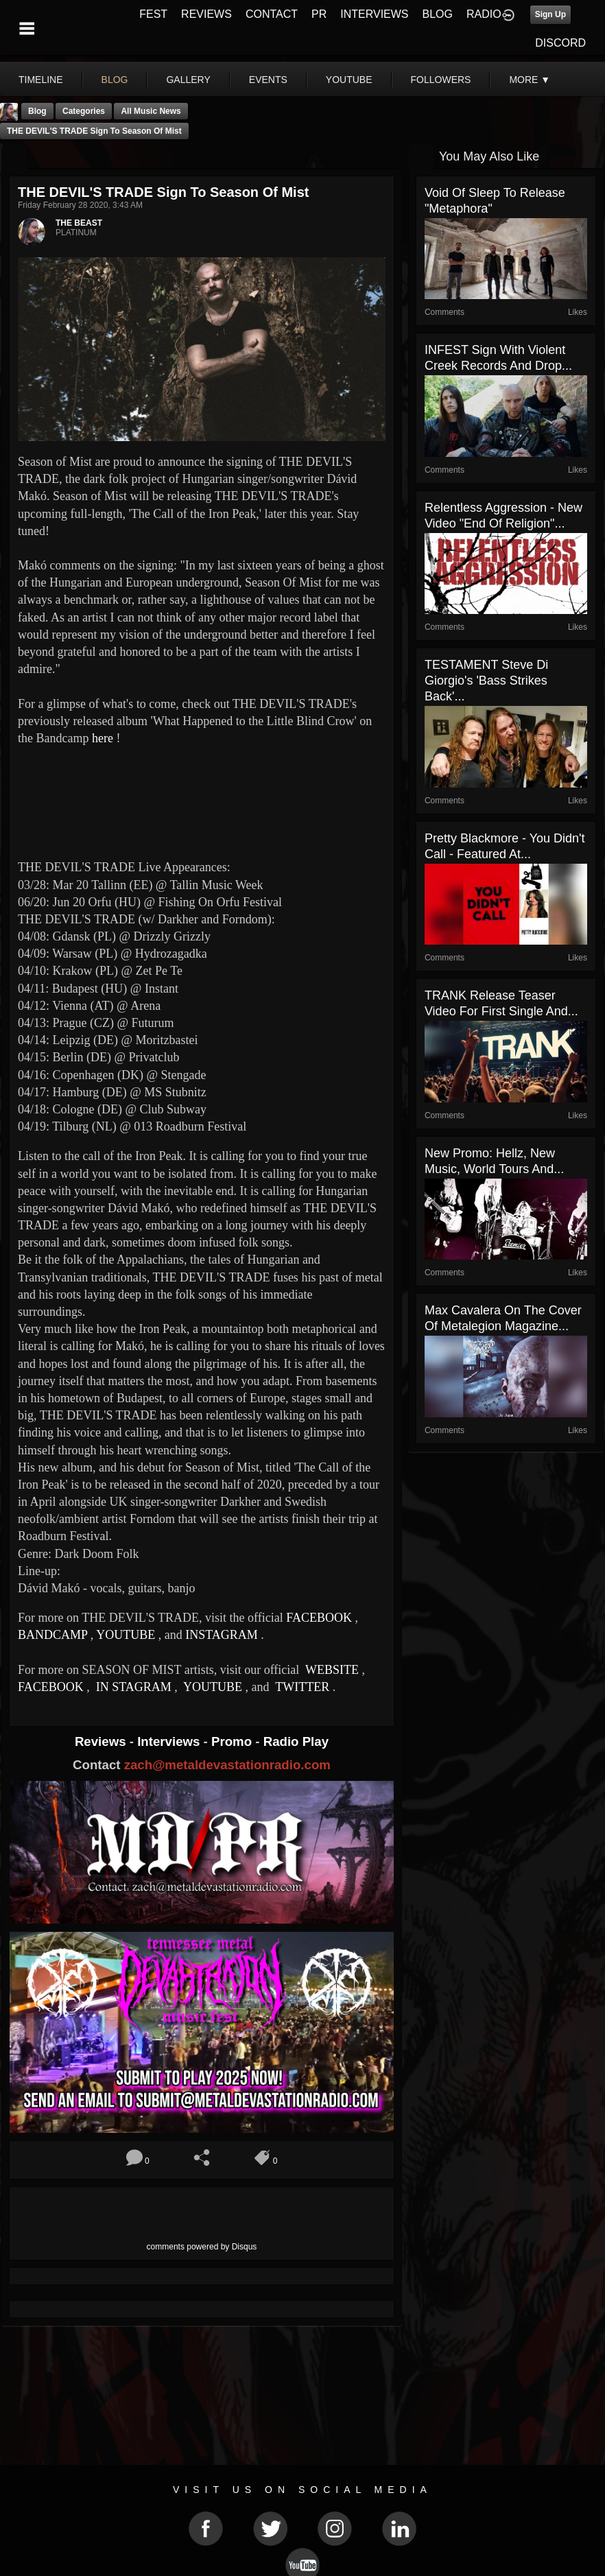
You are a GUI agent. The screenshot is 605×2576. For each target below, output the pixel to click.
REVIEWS (206, 14)
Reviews (102, 1741)
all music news (150, 111)
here (102, 738)
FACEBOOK (319, 1617)
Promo (233, 1741)
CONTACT (272, 14)
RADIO (483, 14)
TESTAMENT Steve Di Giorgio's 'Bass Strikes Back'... (486, 680)
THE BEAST (79, 223)
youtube (349, 79)
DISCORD (560, 43)
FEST (153, 14)
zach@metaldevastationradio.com (227, 1765)
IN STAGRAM (133, 1687)
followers (441, 79)
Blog (37, 111)
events (268, 79)
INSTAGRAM (221, 1635)
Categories (83, 111)
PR (319, 14)
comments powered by (202, 2247)
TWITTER (300, 1687)
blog (115, 79)
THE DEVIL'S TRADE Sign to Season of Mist (94, 131)
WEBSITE (330, 1670)
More (529, 79)
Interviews (170, 1741)
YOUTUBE (125, 1635)
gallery (188, 79)
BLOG (438, 14)
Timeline (41, 79)
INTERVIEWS (374, 14)
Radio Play (296, 1741)
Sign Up (550, 14)
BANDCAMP (52, 1635)
